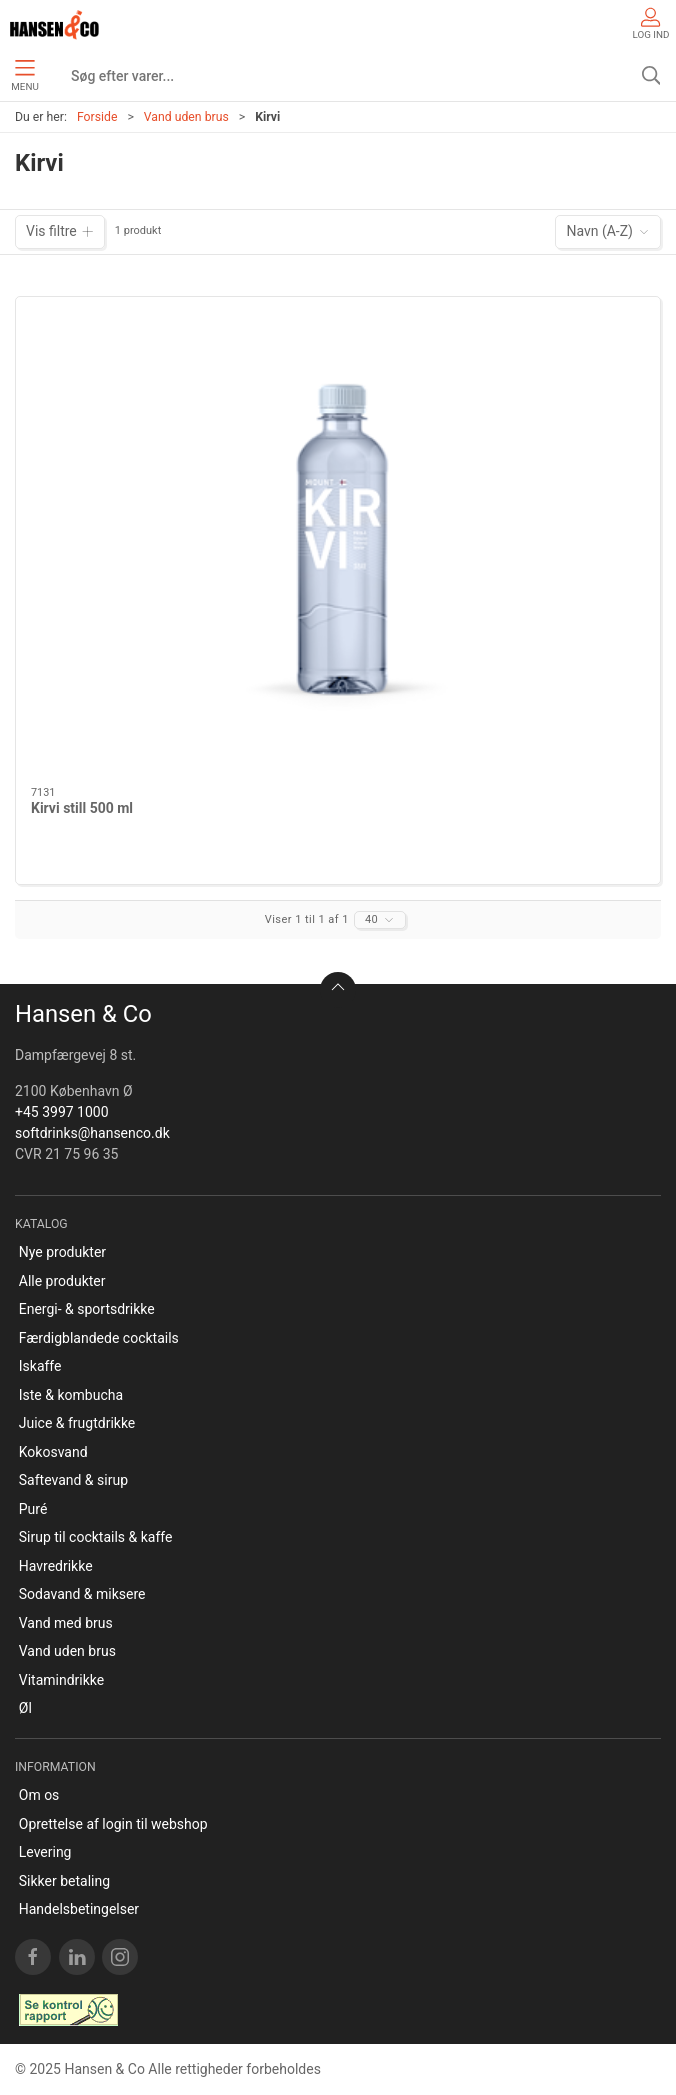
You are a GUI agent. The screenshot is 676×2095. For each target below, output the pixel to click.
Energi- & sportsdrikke (87, 1309)
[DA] (54, 25)
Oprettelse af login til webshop (113, 1824)
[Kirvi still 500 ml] (338, 542)
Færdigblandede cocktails (99, 1338)
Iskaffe (40, 1366)
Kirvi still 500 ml (82, 808)
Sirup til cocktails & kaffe (96, 1537)
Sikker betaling (64, 1881)
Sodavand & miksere (82, 1594)
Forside (97, 117)
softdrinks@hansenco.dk (92, 1133)
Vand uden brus (186, 117)
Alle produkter (62, 1281)
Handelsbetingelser (79, 1909)
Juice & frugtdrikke (77, 1423)
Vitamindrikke (61, 1680)
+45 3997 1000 (62, 1112)
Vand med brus (66, 1623)
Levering (45, 1852)
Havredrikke (56, 1566)
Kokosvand (53, 1452)
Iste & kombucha (71, 1395)
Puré (33, 1509)
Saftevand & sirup (73, 1480)
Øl (25, 1708)
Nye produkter (62, 1252)
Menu (24, 76)
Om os (39, 1795)
